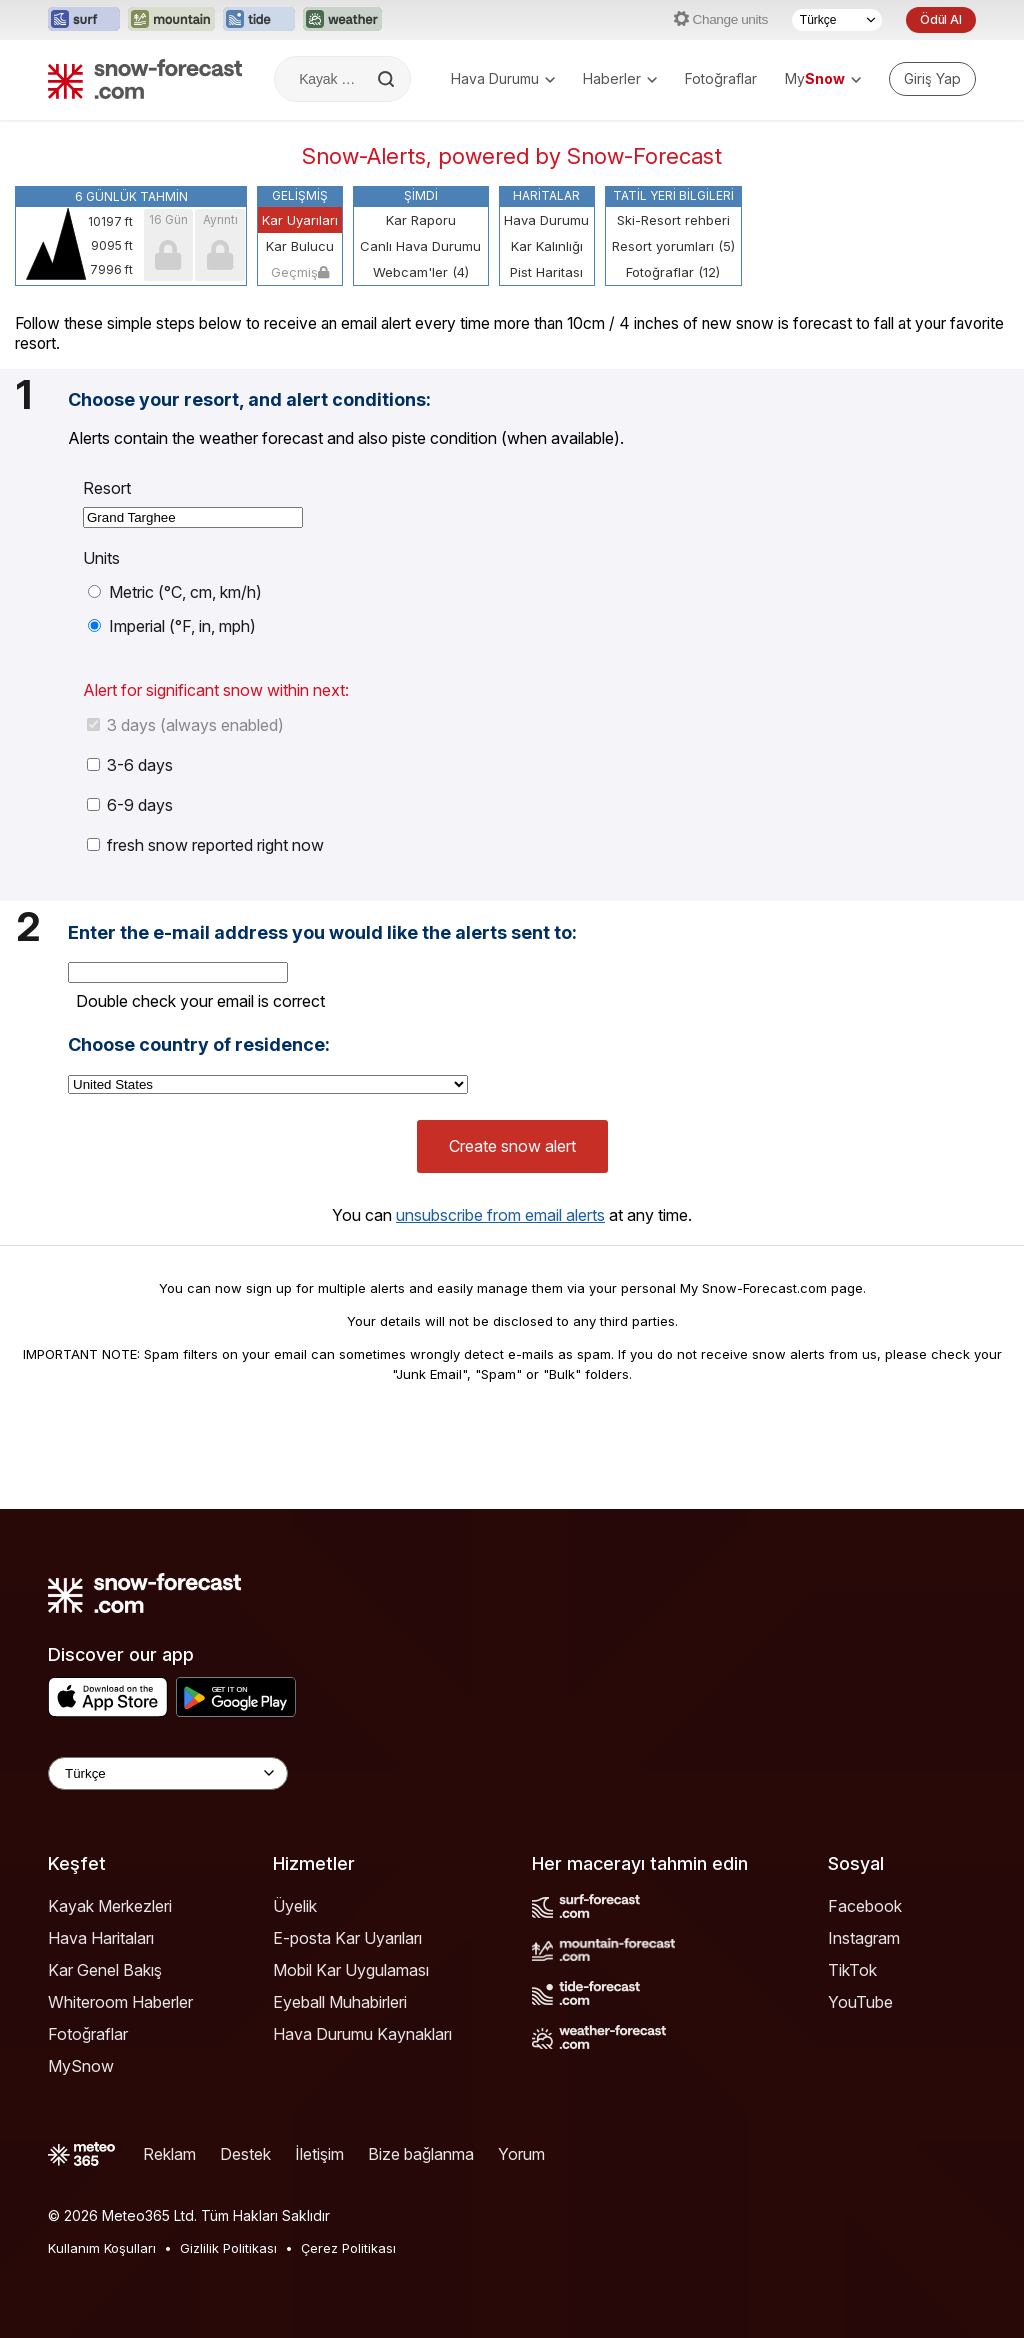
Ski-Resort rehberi (673, 220)
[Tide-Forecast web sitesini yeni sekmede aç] (259, 20)
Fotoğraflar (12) (673, 272)
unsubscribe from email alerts (500, 1215)
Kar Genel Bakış (105, 1970)
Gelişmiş (300, 195)
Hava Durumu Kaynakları (362, 2034)
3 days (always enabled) (185, 725)
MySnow (81, 2066)
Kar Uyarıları (300, 220)
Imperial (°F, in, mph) (172, 626)
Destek (245, 2154)
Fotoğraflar (721, 78)
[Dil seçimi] (837, 20)
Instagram (864, 1938)
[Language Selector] (168, 1773)
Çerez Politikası (348, 2248)
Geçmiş (300, 272)
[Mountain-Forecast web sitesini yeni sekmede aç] (171, 20)
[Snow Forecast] (145, 79)
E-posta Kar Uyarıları (347, 1938)
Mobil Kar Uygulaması (351, 1970)
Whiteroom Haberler (120, 2002)
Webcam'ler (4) (421, 272)
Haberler (620, 78)
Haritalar (546, 195)
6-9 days (130, 805)
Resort (107, 488)
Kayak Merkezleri (110, 1906)
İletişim (319, 2154)
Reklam (169, 2154)
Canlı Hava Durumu (420, 246)
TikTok (852, 1970)
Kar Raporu (421, 220)
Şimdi (421, 195)
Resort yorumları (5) (673, 246)
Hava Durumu (503, 78)
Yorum (521, 2154)
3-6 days (130, 765)
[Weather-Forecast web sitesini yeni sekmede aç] (342, 20)
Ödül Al (941, 19)
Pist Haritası (546, 272)
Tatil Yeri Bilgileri (673, 195)
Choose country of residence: (199, 1045)
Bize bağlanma (421, 2154)
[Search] (388, 79)
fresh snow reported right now (205, 845)
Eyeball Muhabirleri (340, 2002)
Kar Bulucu (300, 246)
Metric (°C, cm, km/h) (175, 592)
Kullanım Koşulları (102, 2248)
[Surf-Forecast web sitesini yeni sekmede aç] (84, 20)
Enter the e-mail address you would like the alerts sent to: (322, 933)
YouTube (860, 2002)
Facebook (865, 1906)
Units (101, 558)
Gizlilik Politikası (228, 2248)
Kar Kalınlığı (547, 246)
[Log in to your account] (932, 79)
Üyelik (295, 1906)
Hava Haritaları (101, 1938)
